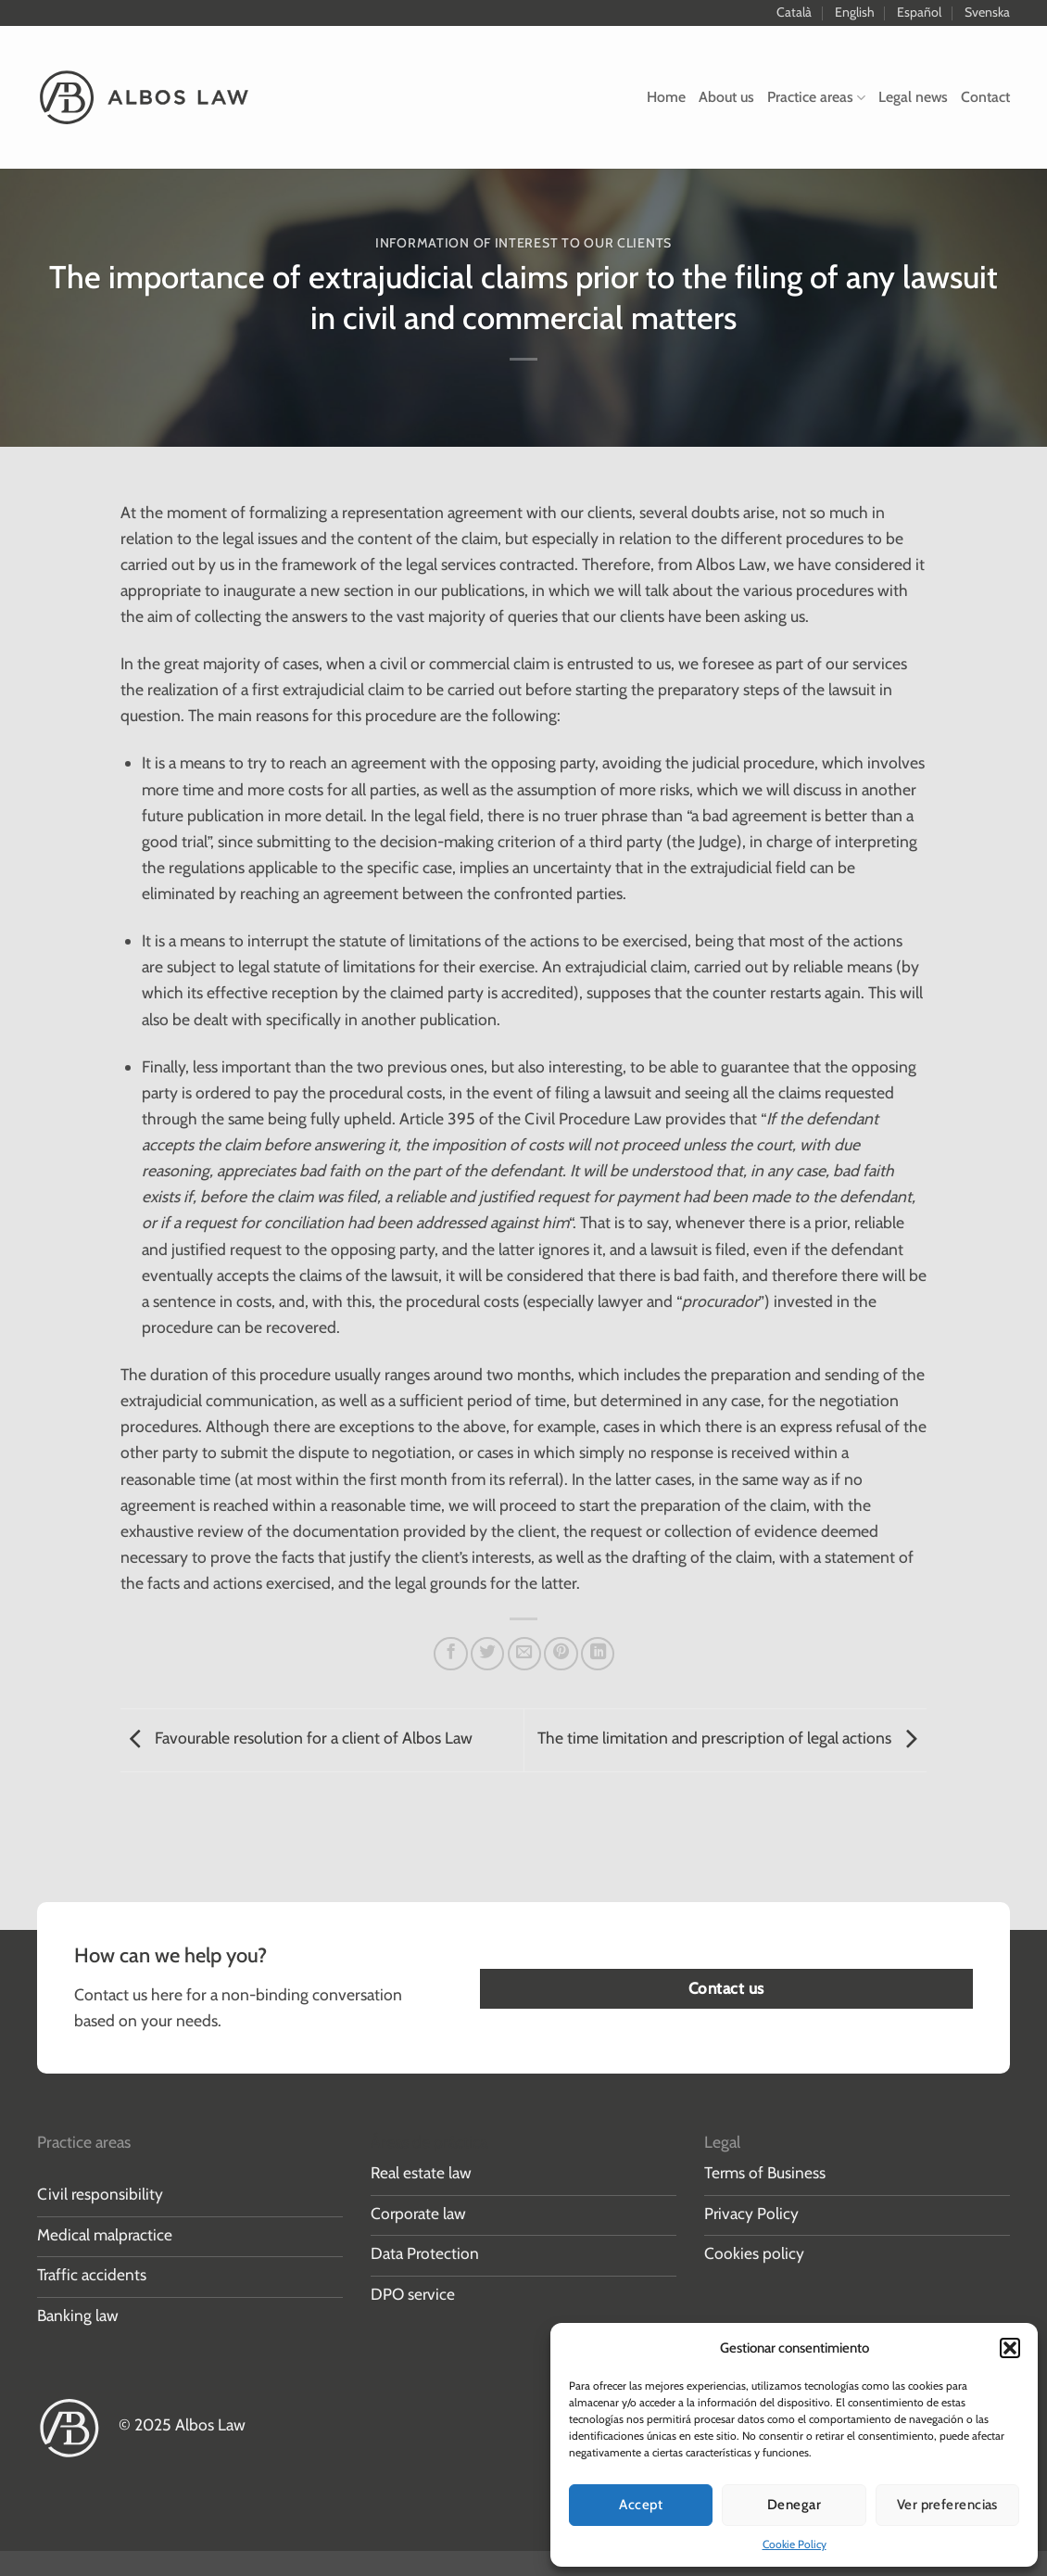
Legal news (913, 97)
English (855, 12)
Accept (640, 2504)
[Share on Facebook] (450, 1653)
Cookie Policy (794, 2544)
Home (666, 97)
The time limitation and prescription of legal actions (732, 1738)
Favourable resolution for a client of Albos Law (296, 1738)
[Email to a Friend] (524, 1653)
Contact (985, 97)
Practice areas (816, 97)
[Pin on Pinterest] (560, 1653)
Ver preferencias (947, 2504)
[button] (1010, 2348)
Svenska (987, 12)
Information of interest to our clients (523, 243)
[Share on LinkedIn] (597, 1653)
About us (726, 97)
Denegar (794, 2504)
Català (794, 12)
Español (919, 12)
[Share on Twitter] (487, 1653)
